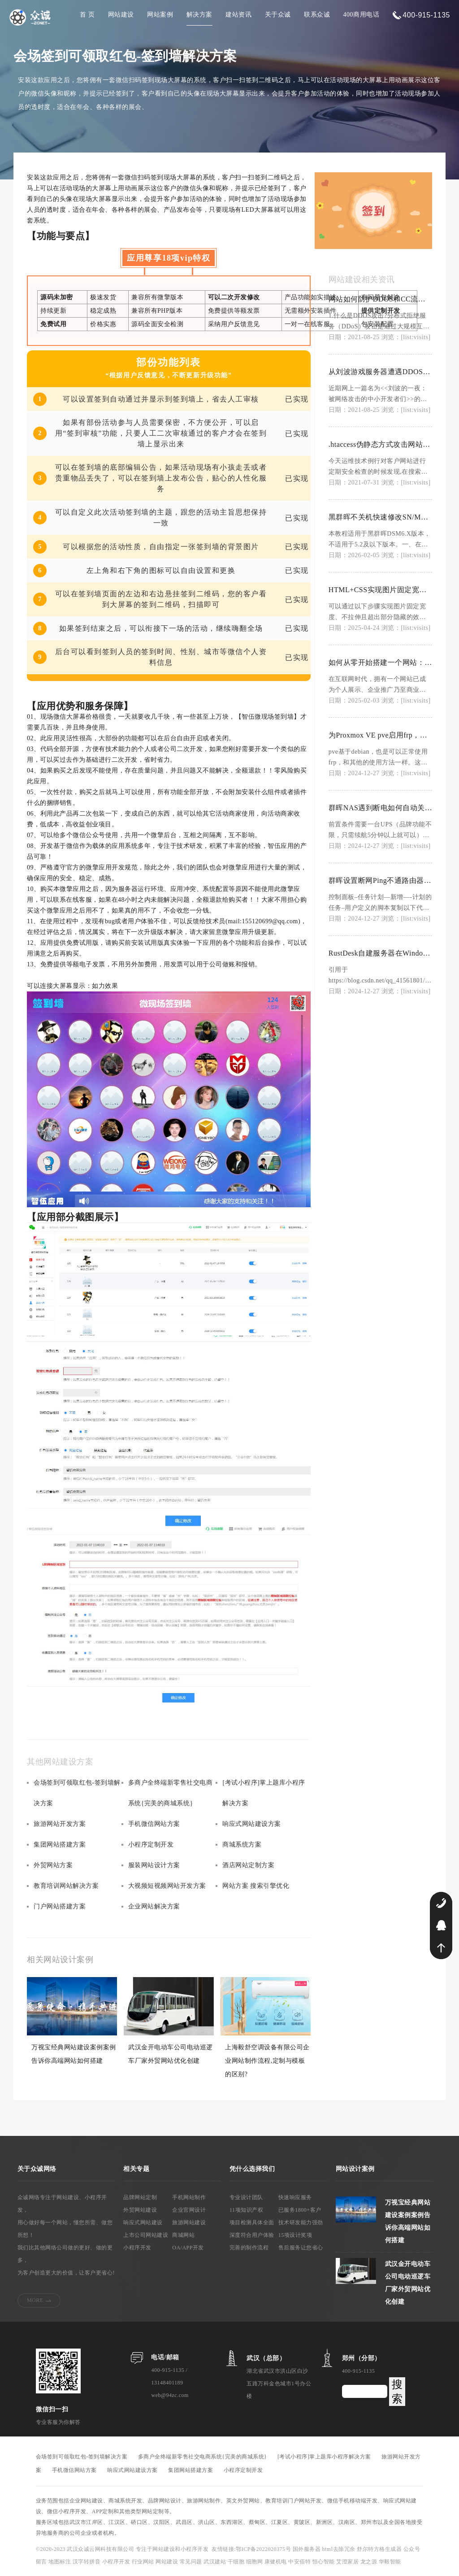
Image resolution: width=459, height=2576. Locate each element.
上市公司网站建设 (145, 2235)
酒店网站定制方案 (248, 1865)
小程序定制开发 (151, 1844)
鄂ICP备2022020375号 (264, 2549)
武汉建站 (215, 2562)
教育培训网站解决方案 (66, 1885)
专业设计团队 (246, 2197)
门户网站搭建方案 (60, 1906)
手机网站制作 (189, 2197)
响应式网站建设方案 (251, 1824)
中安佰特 (299, 2562)
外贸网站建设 (140, 2210)
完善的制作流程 (249, 2247)
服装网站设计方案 (154, 1865)
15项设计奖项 (295, 2235)
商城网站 (183, 2235)
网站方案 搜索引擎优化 (255, 1885)
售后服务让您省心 (300, 2247)
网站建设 (121, 14)
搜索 (397, 2391)
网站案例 (160, 14)
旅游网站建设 (189, 2222)
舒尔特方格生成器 (380, 2549)
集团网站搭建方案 (60, 1844)
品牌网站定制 (140, 2197)
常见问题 (192, 2562)
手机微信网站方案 (154, 1824)
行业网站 (144, 2562)
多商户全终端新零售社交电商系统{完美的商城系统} (170, 1793)
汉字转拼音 (87, 2562)
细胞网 (254, 2562)
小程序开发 (137, 2247)
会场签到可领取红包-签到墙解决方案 (77, 1793)
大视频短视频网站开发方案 (167, 1885)
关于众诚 (278, 14)
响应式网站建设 (143, 2222)
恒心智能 (323, 2562)
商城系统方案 (241, 1844)
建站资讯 (238, 14)
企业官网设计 (189, 2210)
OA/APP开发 (188, 2247)
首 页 (87, 14)
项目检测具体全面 (252, 2222)
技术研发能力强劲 (300, 2222)
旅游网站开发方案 (60, 1824)
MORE (35, 2300)
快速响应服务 (295, 2197)
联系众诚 (317, 14)
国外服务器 (307, 2549)
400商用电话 (361, 14)
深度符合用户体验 (252, 2235)
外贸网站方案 (53, 1865)
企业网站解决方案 (154, 1906)
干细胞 (236, 2562)
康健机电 (275, 2562)
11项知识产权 (246, 2210)
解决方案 (199, 14)
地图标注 (60, 2562)
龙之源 (368, 2562)
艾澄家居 (347, 2562)
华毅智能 (390, 2562)
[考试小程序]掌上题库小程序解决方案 (263, 1793)
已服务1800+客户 (299, 2210)
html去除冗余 (339, 2549)
